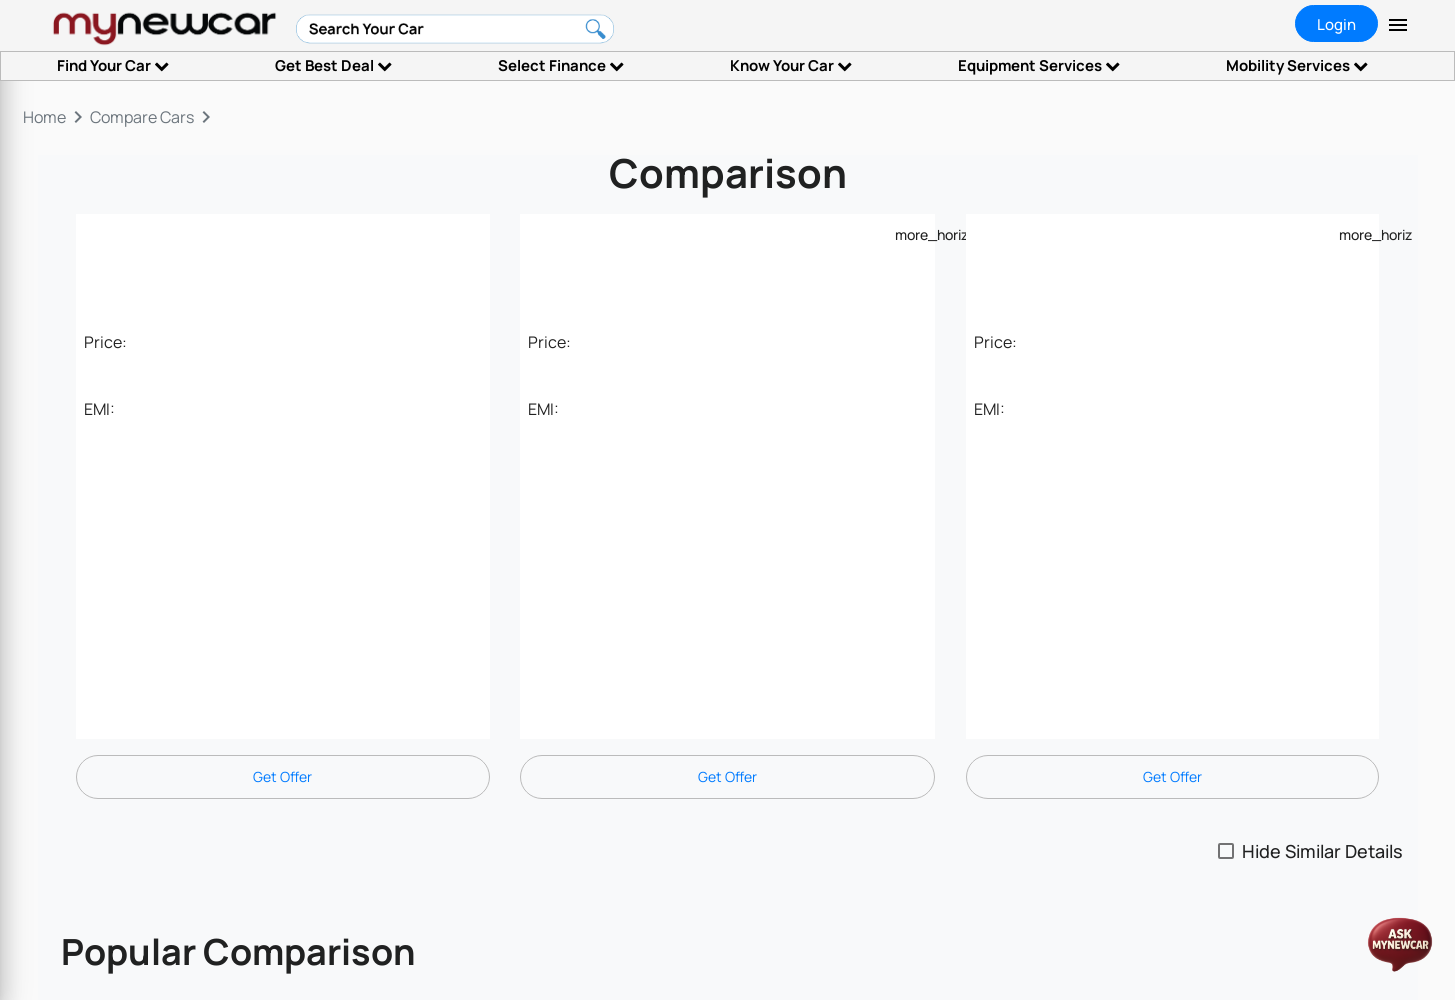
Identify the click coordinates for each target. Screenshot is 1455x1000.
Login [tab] (1336, 24)
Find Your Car (113, 65)
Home (44, 117)
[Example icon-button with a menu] (907, 234)
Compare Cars (142, 117)
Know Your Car (791, 65)
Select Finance (561, 65)
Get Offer (282, 776)
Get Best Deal (333, 65)
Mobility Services (1297, 65)
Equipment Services (1039, 65)
